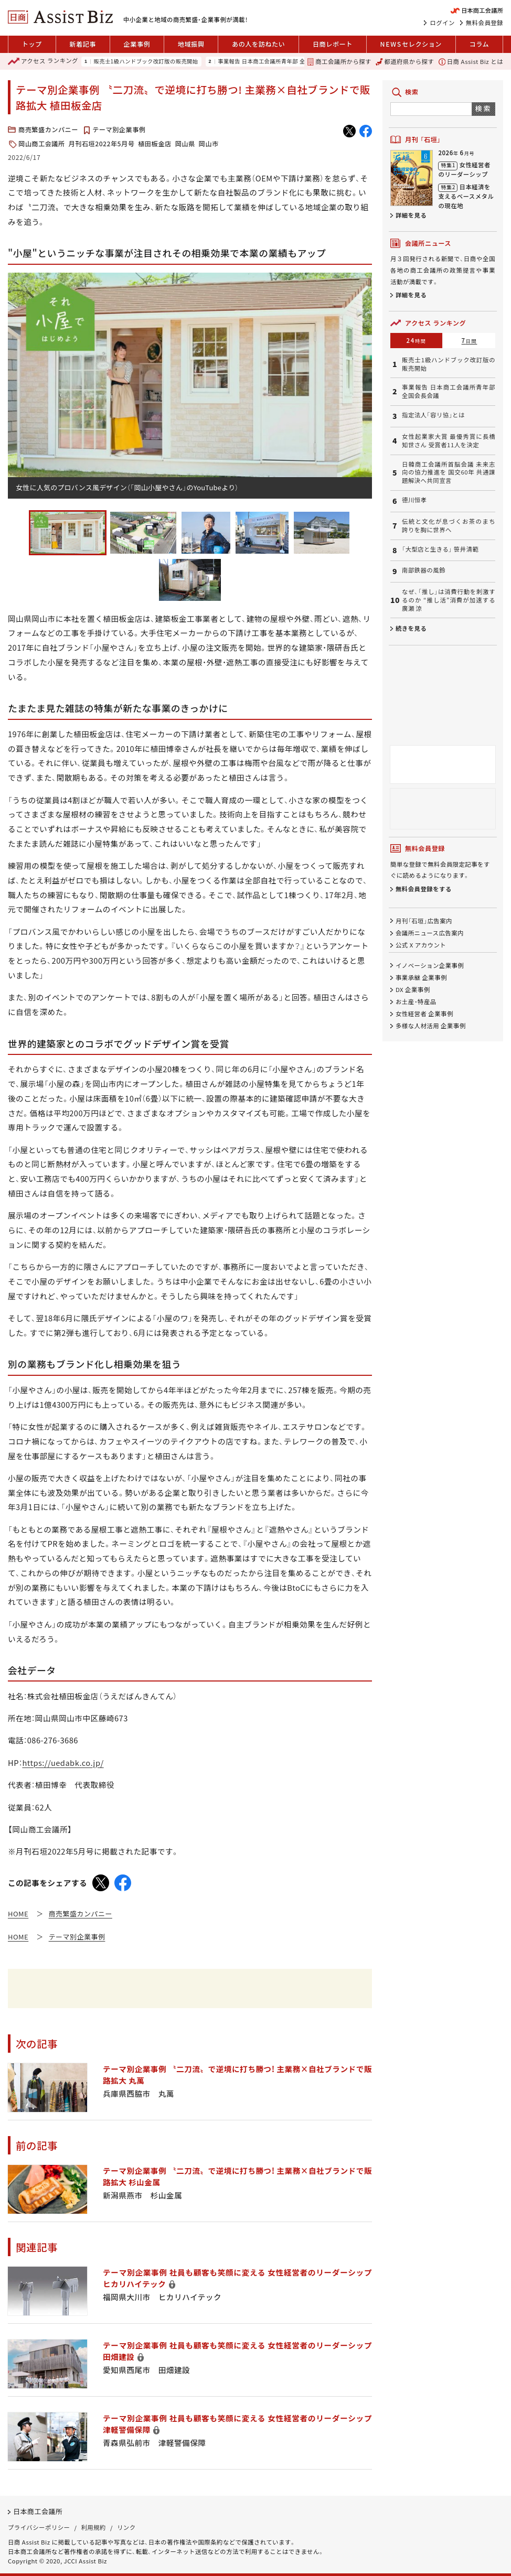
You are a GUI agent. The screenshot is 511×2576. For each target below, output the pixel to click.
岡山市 (209, 143)
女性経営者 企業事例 (424, 1014)
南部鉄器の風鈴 (423, 570)
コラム (479, 44)
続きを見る (411, 628)
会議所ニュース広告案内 (430, 933)
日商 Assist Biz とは (471, 61)
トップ (32, 44)
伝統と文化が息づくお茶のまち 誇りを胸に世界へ (448, 526)
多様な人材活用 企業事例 (431, 1026)
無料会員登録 (484, 22)
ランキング (43, 61)
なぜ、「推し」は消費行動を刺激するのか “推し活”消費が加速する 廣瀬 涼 (448, 600)
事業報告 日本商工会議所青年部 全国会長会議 (275, 61)
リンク (126, 2527)
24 (417, 340)
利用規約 (93, 2527)
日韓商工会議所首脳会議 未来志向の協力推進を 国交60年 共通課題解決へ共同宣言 (448, 472)
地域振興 (191, 44)
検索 (483, 108)
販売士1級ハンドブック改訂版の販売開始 (145, 61)
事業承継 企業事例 (421, 977)
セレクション (411, 44)
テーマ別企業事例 (118, 129)
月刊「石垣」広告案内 (424, 921)
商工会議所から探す (339, 61)
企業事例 (137, 44)
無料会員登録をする (424, 889)
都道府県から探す (405, 61)
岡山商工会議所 (41, 143)
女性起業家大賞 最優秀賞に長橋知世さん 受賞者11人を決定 (448, 441)
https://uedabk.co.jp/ (62, 1762)
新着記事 (82, 44)
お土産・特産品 (416, 1001)
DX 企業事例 (413, 989)
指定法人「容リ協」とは (433, 415)
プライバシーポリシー (39, 2527)
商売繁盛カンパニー (48, 129)
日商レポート (333, 44)
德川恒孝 (414, 500)
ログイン (442, 22)
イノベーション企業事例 (430, 965)
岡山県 (185, 143)
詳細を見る (411, 215)
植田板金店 (154, 143)
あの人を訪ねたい (258, 44)
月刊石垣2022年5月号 (102, 143)
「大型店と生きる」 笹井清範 (440, 549)
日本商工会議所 (37, 2511)
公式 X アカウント (421, 945)
